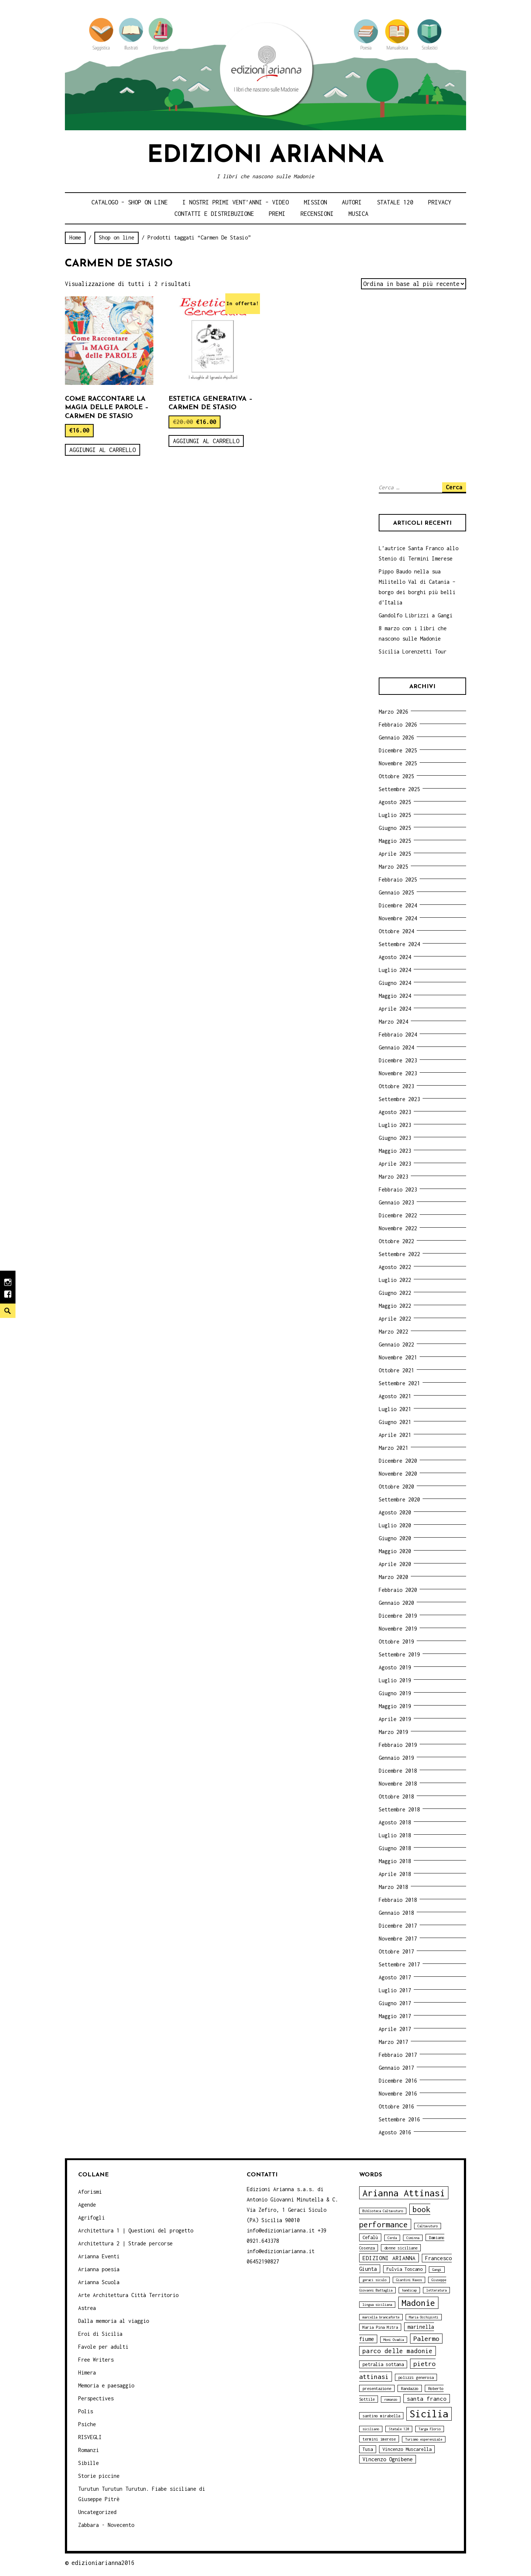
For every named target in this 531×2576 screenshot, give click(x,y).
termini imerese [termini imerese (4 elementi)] (379, 2439)
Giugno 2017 (395, 2003)
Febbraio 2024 (398, 1034)
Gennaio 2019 (396, 1758)
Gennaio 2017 (396, 2068)
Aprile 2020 (395, 1564)
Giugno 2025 (395, 828)
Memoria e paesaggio (106, 2385)
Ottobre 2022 (396, 1241)
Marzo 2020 (393, 1577)
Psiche (87, 2424)
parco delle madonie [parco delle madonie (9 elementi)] (397, 2351)
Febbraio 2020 (398, 1590)
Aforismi (90, 2192)
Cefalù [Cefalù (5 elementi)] (370, 2237)
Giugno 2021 (395, 1422)
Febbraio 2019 (398, 1745)
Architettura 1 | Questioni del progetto (135, 2230)
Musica (358, 213)
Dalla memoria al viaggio (113, 2321)
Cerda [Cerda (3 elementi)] (392, 2238)
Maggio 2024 (395, 996)
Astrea (87, 2308)
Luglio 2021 (395, 1409)
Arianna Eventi (98, 2256)
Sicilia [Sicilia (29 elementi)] (429, 2414)
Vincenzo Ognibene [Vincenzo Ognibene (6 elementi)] (387, 2459)
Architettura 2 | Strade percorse (125, 2243)
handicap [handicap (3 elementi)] (409, 2290)
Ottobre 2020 (396, 1486)
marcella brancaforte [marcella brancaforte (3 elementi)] (380, 2317)
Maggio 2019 (395, 1706)
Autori (352, 202)
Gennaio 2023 (396, 1202)
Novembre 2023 (398, 1073)
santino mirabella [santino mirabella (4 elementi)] (381, 2415)
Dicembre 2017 (398, 1925)
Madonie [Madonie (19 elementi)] (418, 2303)
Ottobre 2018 (396, 1796)
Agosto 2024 (395, 957)
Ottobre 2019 (396, 1641)
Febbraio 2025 (398, 879)
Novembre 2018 (398, 1783)
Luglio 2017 (395, 1990)
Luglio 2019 (395, 1680)
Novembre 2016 (398, 2093)
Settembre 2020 (399, 1499)
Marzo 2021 (393, 1448)
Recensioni (317, 213)
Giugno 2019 (395, 1693)
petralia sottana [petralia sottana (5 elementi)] (383, 2364)
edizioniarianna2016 (103, 2562)
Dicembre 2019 (398, 1616)
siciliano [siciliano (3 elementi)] (370, 2429)
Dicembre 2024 (398, 905)
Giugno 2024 (395, 983)
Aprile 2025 (395, 854)
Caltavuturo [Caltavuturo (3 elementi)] (427, 2226)
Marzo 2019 (393, 1732)
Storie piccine (98, 2476)
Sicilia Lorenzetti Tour (413, 651)
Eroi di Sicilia (100, 2334)
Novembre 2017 (398, 1938)
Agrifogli (91, 2217)
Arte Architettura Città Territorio (128, 2295)
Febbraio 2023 (398, 1189)
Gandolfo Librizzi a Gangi (415, 615)
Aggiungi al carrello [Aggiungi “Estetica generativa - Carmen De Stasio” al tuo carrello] (206, 441)
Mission (315, 202)
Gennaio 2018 (396, 1913)
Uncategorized (97, 2512)
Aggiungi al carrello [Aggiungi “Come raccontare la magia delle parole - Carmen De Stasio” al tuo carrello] (102, 449)
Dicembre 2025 (398, 750)
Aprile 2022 (395, 1318)
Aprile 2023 (395, 1164)
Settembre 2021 (399, 1383)
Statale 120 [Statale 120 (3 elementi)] (399, 2429)
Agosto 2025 (395, 802)
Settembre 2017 (399, 1964)
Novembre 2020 (398, 1473)
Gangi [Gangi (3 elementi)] (436, 2270)
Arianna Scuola (98, 2282)
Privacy (439, 202)
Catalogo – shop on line (129, 202)
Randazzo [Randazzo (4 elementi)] (410, 2388)
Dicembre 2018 (398, 1771)
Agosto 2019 (395, 1667)
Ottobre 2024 (396, 931)
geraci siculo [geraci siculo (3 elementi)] (374, 2280)
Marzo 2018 (393, 1887)
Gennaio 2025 (396, 892)
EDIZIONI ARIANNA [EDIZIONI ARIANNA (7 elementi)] (389, 2258)
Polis (85, 2411)
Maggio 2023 (395, 1151)
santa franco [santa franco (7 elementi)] (427, 2398)
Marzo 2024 (393, 1021)
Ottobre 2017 (396, 1951)
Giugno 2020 (395, 1538)
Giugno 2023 (395, 1138)
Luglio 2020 (395, 1525)
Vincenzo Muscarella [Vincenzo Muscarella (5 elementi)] (406, 2449)
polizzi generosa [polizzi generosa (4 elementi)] (416, 2377)
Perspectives (96, 2398)
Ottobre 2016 (396, 2106)
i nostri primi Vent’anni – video (236, 202)
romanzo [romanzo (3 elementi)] (390, 2399)
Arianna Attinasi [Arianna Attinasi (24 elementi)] (403, 2192)
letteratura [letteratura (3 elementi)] (436, 2290)
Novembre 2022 (398, 1228)
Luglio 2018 (395, 1835)
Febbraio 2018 (398, 1900)
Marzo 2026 (393, 711)
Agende (87, 2204)
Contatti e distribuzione (214, 213)
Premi (277, 213)
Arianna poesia (98, 2269)
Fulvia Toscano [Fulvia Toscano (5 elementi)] (404, 2269)
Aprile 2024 (395, 1009)
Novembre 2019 (398, 1628)
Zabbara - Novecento (106, 2525)
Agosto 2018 (395, 1822)
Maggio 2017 (395, 2016)
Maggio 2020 (395, 1551)
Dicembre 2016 (398, 2080)
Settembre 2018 (399, 1809)
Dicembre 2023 (398, 1060)
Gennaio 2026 (396, 737)
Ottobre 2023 (396, 1086)
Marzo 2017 (393, 2042)
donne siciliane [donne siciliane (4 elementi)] (400, 2247)
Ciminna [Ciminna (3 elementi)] (412, 2238)
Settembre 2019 (399, 1654)
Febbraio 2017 (398, 2055)
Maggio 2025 (395, 841)
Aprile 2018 (395, 1874)
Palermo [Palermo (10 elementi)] (426, 2338)
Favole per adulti (103, 2347)
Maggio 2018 (395, 1861)
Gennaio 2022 (396, 1344)
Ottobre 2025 (396, 776)
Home (75, 237)
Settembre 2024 (399, 944)
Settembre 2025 (399, 789)
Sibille (88, 2463)
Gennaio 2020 (396, 1603)
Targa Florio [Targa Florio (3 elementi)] (430, 2429)
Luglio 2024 (395, 970)
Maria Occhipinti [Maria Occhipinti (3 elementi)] (423, 2317)
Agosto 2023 (395, 1112)
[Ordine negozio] (413, 283)
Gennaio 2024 (396, 1047)
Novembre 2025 (398, 763)
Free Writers (96, 2359)
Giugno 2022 (395, 1293)
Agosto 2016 (395, 2132)
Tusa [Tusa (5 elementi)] (367, 2449)
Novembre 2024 (398, 918)
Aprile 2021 (395, 1435)
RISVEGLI (90, 2437)
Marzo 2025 (393, 866)
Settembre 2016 (399, 2119)
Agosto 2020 (395, 1512)
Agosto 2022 (395, 1267)
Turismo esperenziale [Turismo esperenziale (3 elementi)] (423, 2439)
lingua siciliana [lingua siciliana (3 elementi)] (377, 2305)
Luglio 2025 (395, 815)
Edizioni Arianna (265, 156)
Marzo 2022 (393, 1331)
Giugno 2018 (395, 1848)
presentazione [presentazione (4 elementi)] (376, 2388)
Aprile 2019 (395, 1719)
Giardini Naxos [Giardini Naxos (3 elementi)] (409, 2280)
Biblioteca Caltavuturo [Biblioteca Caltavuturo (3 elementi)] (382, 2211)
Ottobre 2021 (396, 1370)
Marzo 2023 (393, 1176)
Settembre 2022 (399, 1254)
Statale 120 (395, 202)
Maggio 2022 (395, 1306)
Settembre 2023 (399, 1099)
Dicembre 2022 (398, 1215)
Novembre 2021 (398, 1357)
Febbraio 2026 (398, 724)
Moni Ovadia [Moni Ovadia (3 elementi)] (394, 2340)
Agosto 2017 (395, 1977)
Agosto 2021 (395, 1396)
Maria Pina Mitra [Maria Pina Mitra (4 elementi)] (380, 2327)
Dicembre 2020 (398, 1461)
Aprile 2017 (395, 2029)
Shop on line (116, 237)
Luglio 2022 (395, 1280)
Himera (87, 2372)
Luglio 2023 (395, 1125)
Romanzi (88, 2450)
